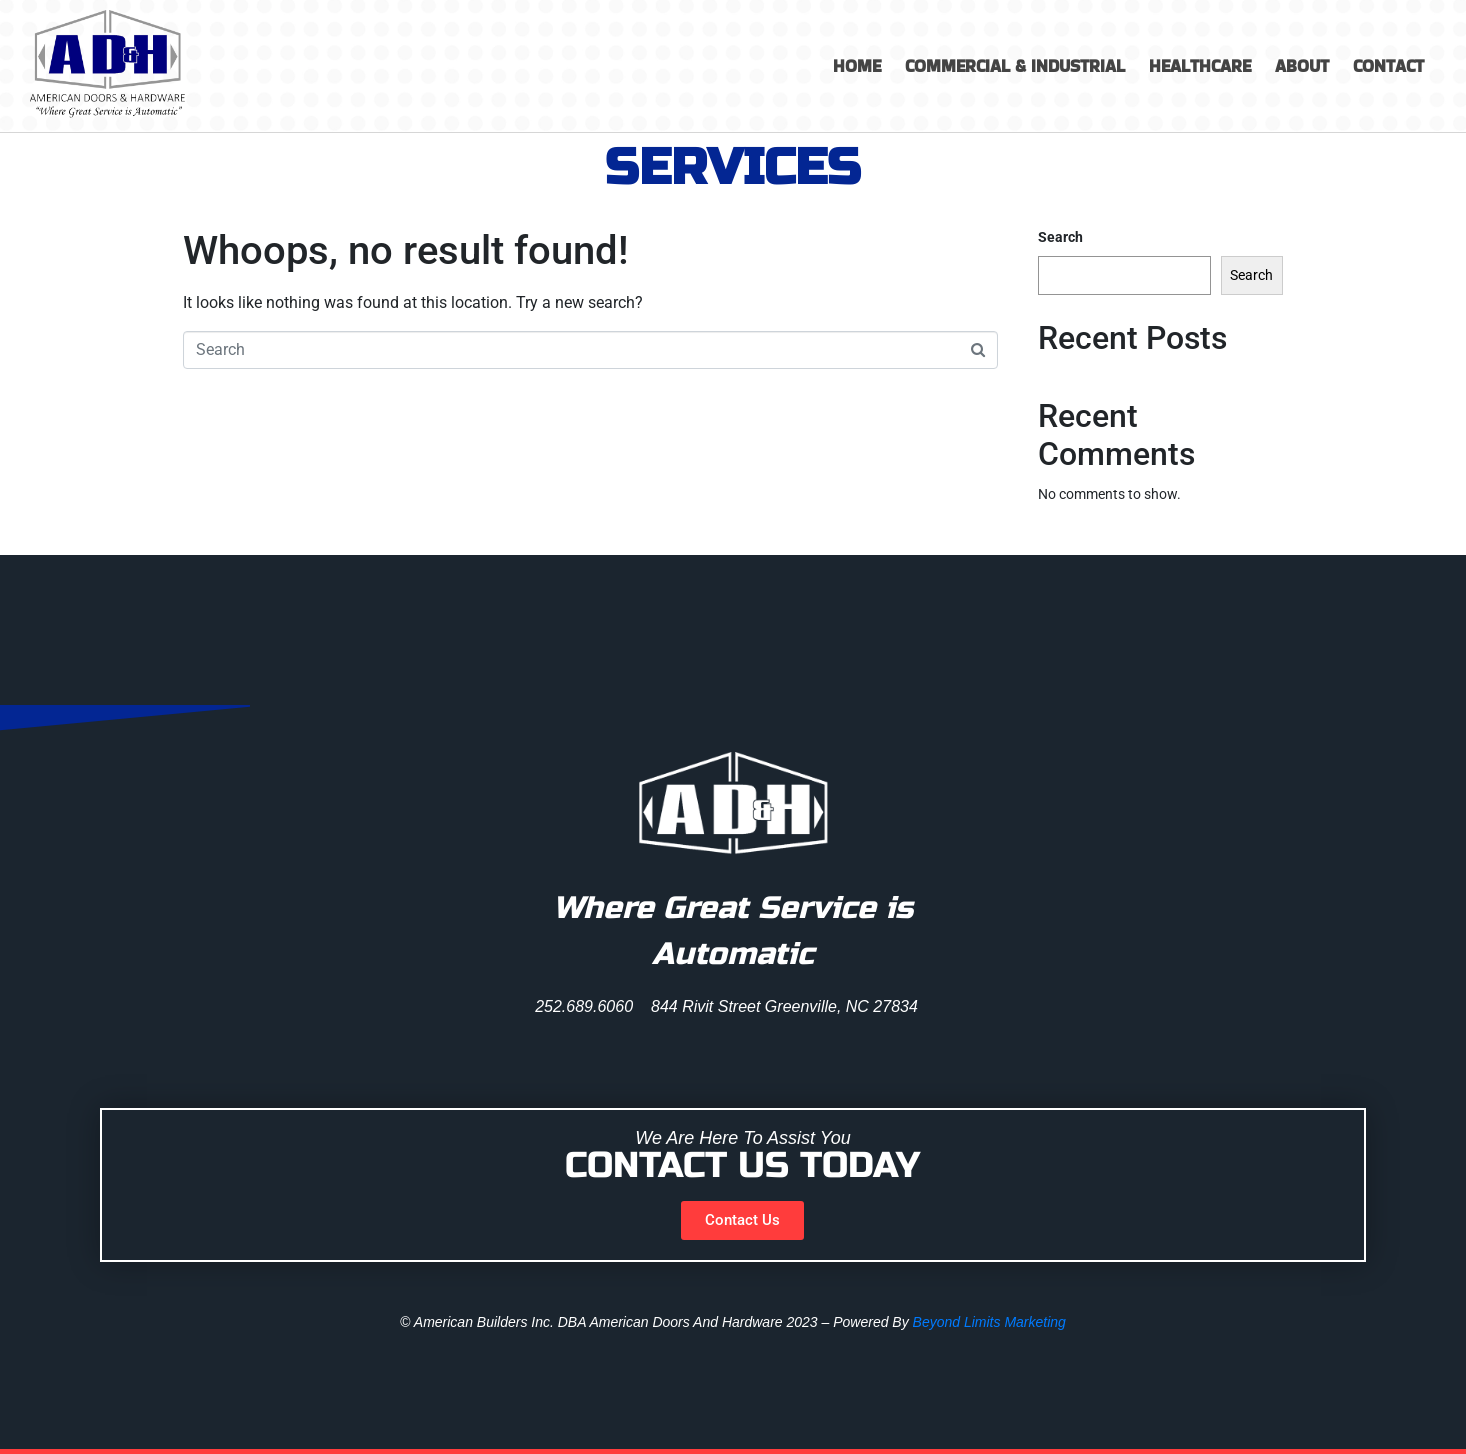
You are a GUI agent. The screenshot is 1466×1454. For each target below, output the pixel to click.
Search (1060, 237)
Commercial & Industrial (1015, 66)
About (1302, 66)
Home (857, 66)
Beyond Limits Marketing (989, 1322)
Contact (1388, 66)
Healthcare (1200, 66)
